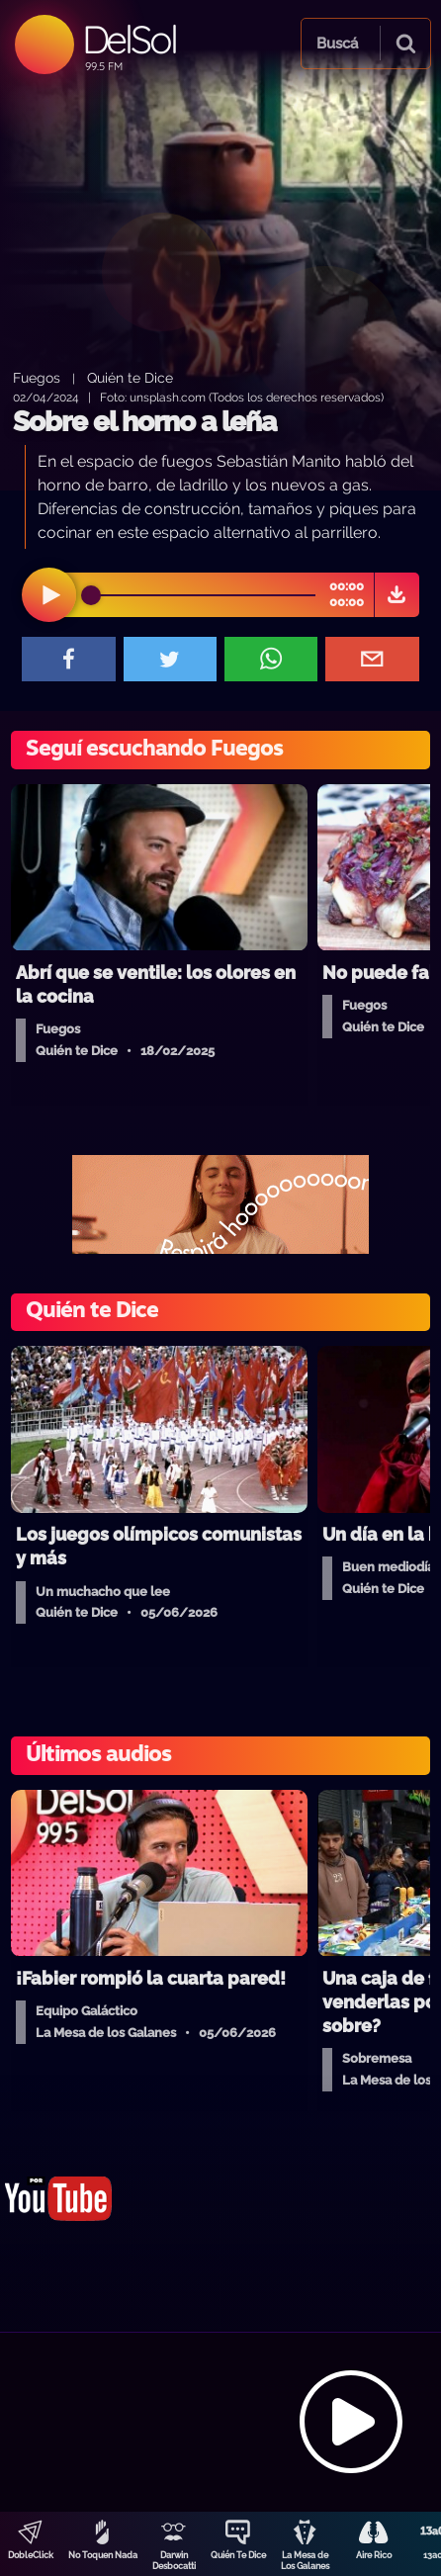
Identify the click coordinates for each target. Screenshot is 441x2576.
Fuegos (36, 377)
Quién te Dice (130, 377)
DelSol (129, 39)
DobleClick (30, 2555)
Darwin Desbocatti (174, 2560)
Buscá (337, 43)
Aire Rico (374, 2555)
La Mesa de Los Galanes (305, 2560)
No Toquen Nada (102, 2555)
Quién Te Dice (238, 2555)
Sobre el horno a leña (144, 421)
